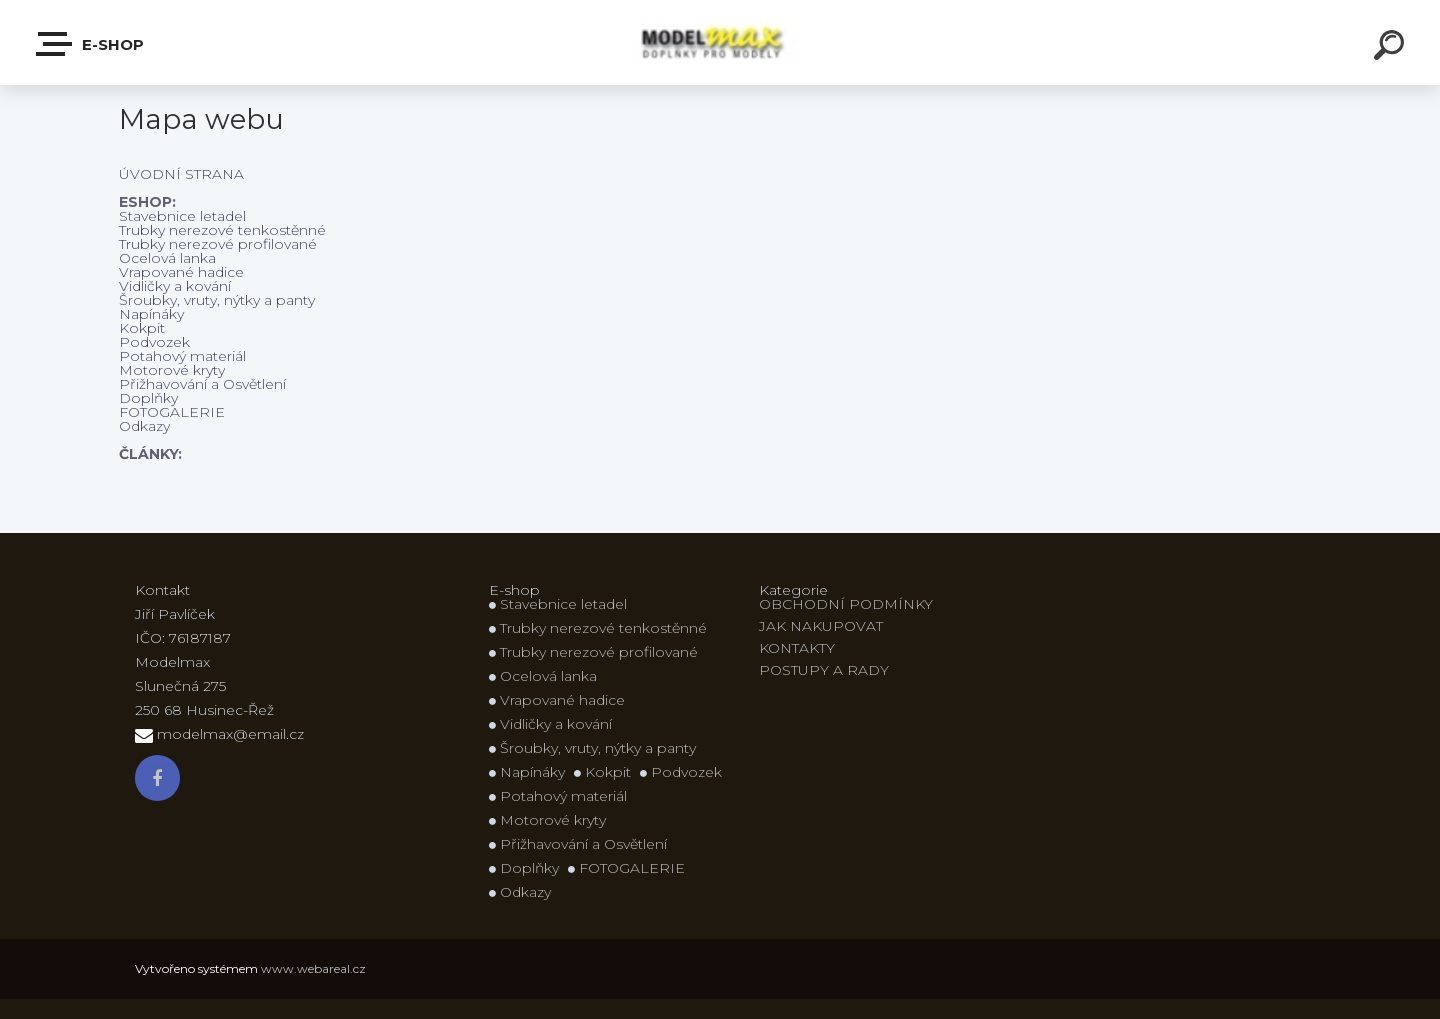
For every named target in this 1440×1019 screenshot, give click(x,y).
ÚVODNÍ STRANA (181, 174)
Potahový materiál (182, 356)
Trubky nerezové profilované (218, 244)
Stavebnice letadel (182, 216)
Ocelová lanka (167, 258)
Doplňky (148, 398)
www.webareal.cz (313, 968)
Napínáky (151, 314)
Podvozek (154, 342)
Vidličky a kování (175, 286)
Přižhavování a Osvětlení (202, 384)
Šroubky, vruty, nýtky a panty (217, 300)
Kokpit (142, 328)
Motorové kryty (172, 370)
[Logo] (720, 42)
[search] (1392, 48)
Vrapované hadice (181, 272)
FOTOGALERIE (172, 412)
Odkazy (144, 426)
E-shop (91, 44)
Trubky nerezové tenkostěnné (222, 230)
